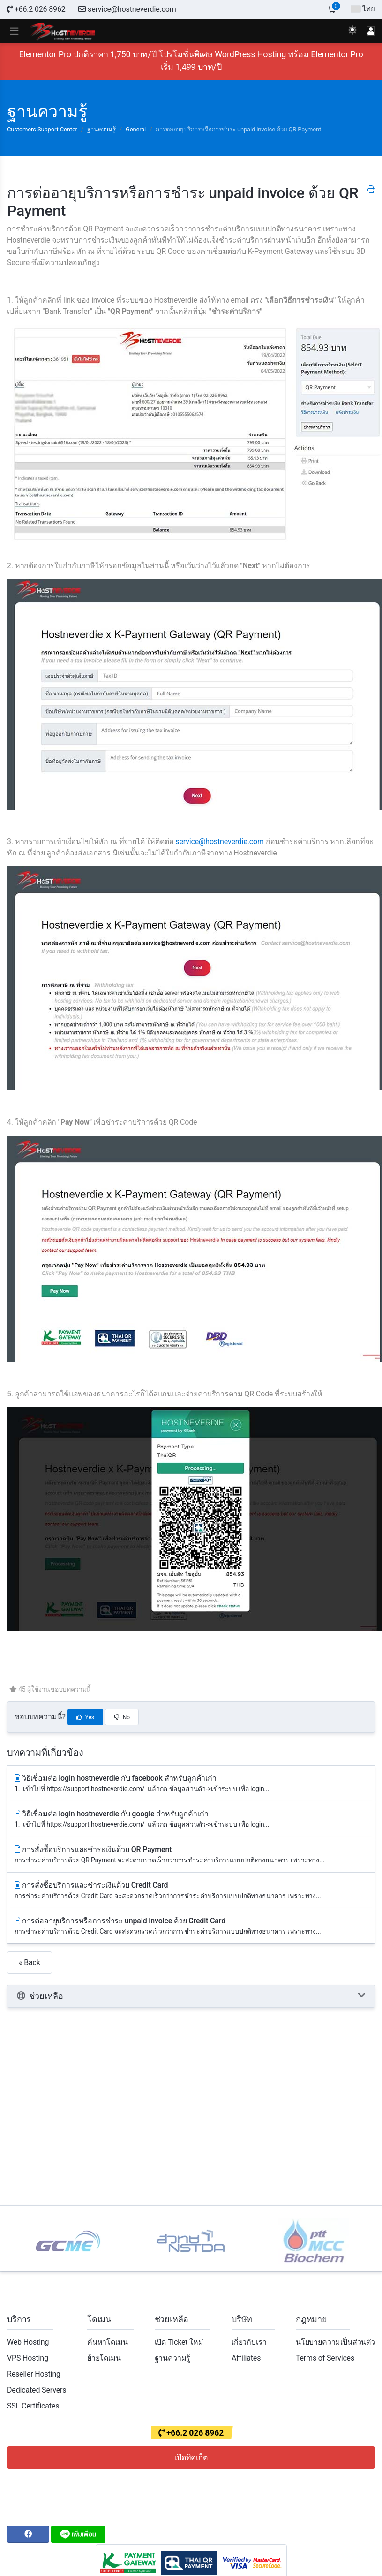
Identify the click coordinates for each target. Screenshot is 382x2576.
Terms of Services (325, 2358)
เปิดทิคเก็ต (191, 2457)
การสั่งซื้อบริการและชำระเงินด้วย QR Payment (191, 1855)
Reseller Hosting (33, 2374)
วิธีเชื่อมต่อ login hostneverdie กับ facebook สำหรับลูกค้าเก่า (191, 1784)
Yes (85, 1717)
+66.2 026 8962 (36, 9)
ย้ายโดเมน (104, 2358)
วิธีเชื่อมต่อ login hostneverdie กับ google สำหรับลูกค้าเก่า (191, 1819)
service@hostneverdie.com (127, 9)
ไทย (363, 9)
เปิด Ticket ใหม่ (179, 2342)
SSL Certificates (33, 2405)
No (122, 1717)
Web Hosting (28, 2342)
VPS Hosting (27, 2358)
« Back (29, 1962)
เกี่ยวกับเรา (249, 2342)
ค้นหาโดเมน (107, 2342)
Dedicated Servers (36, 2389)
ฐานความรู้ (101, 129)
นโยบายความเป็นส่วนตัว (335, 2342)
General (136, 129)
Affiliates (246, 2358)
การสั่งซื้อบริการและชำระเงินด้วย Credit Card (191, 1891)
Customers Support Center (42, 129)
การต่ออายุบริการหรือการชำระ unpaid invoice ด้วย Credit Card (191, 1926)
